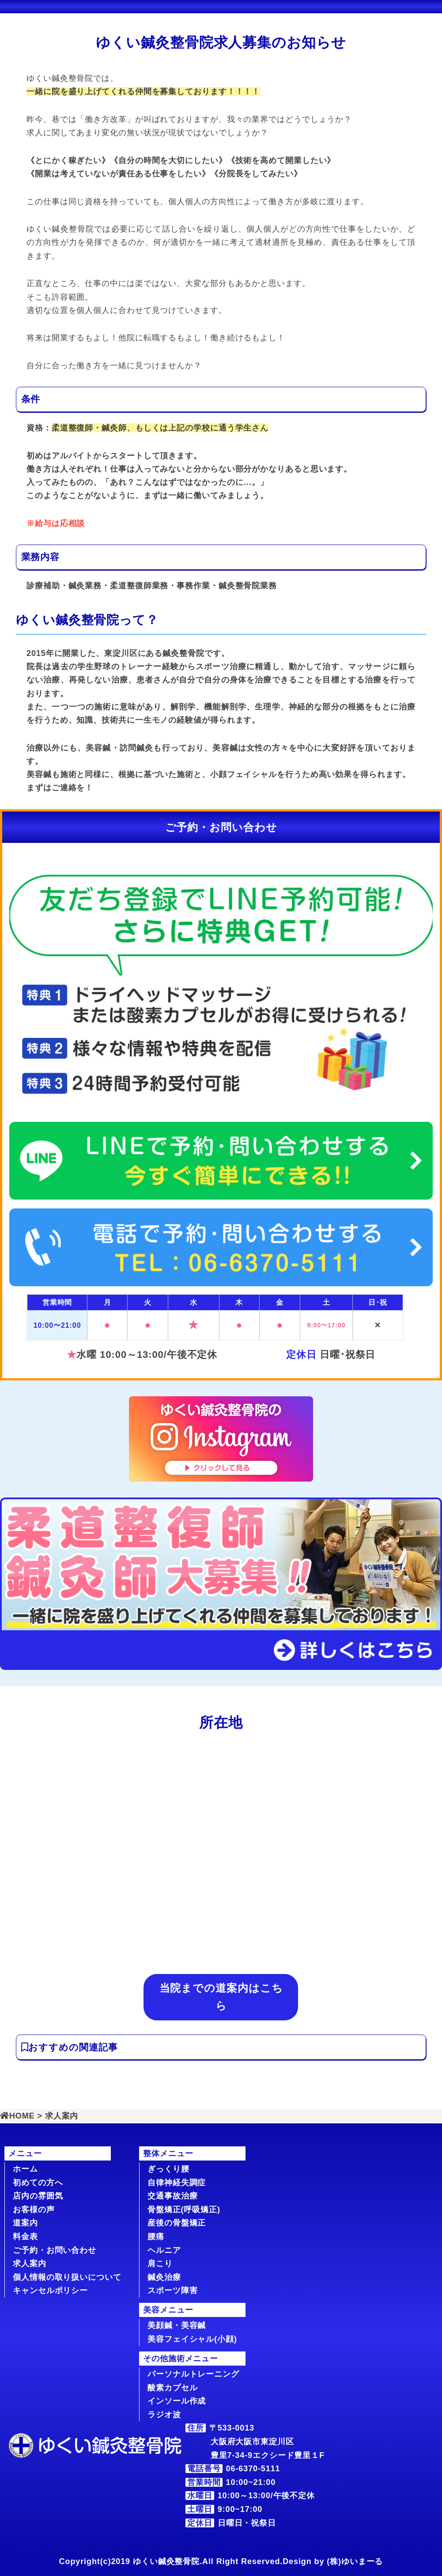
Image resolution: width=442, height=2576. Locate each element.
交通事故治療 (172, 2195)
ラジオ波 (164, 2414)
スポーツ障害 (172, 2290)
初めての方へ (38, 2182)
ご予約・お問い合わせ (54, 2250)
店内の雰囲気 (38, 2195)
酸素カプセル (172, 2387)
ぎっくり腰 (168, 2168)
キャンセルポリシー (50, 2290)
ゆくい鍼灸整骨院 (166, 2561)
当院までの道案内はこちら (221, 1997)
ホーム (25, 2168)
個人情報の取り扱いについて (67, 2277)
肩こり (160, 2263)
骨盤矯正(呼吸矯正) (183, 2209)
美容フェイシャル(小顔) (192, 2339)
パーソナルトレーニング (193, 2374)
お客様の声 (34, 2209)
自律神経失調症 (176, 2182)
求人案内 (29, 2263)
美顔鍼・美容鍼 (176, 2325)
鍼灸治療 (164, 2277)
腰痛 (155, 2236)
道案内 (25, 2222)
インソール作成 (176, 2401)
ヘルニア (164, 2250)
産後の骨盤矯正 (176, 2222)
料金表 (25, 2236)
